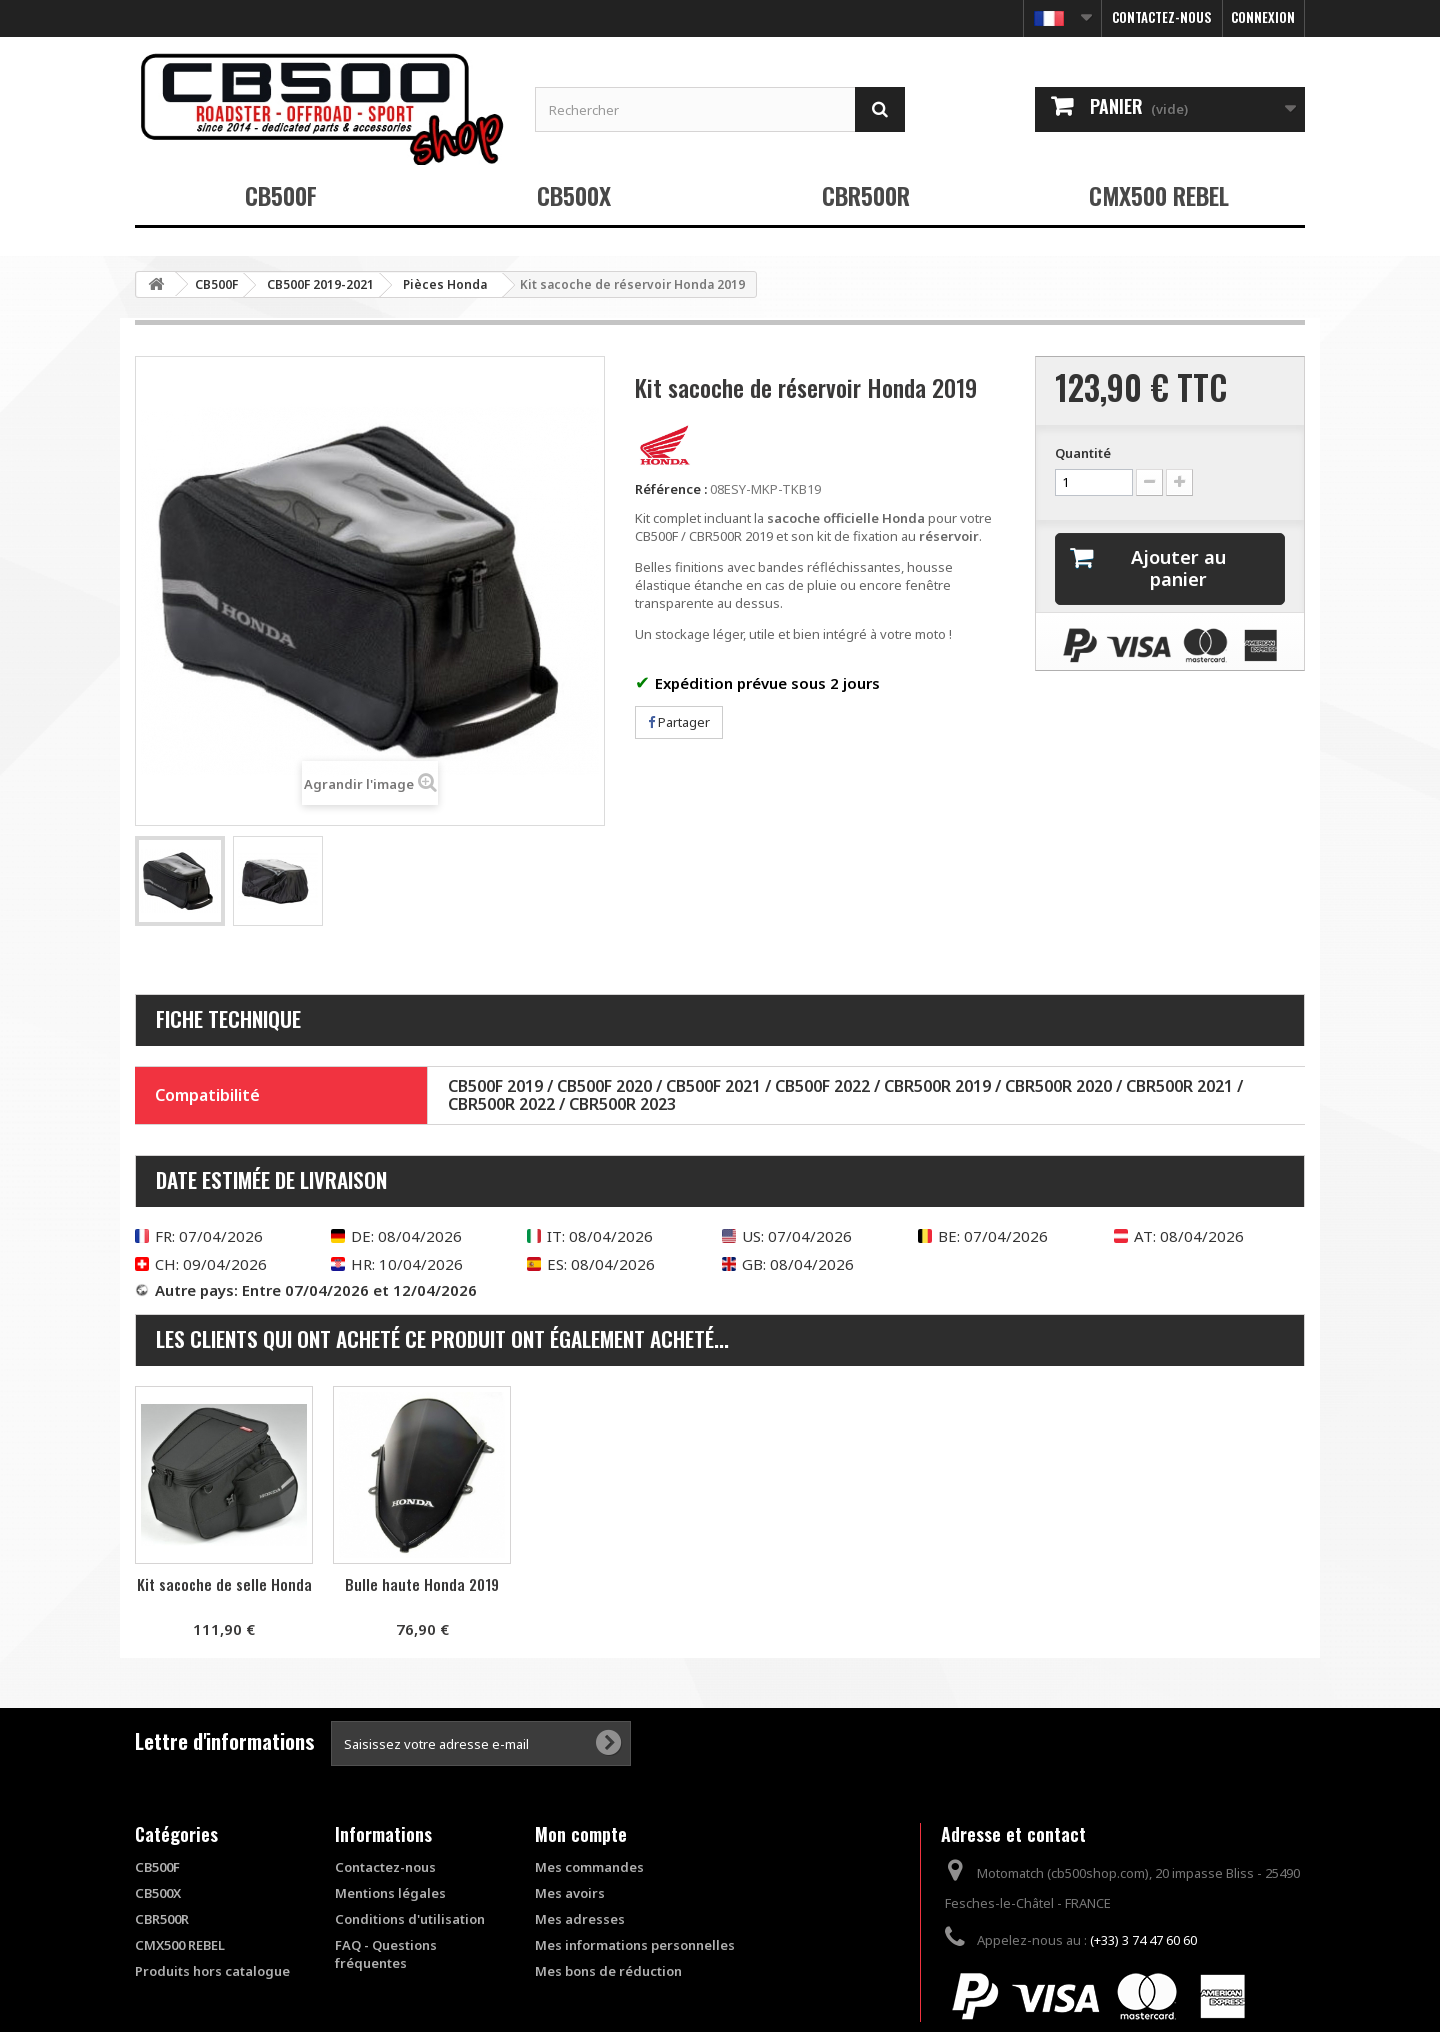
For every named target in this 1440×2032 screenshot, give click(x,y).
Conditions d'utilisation (410, 1919)
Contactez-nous (1162, 17)
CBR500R (866, 195)
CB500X (574, 195)
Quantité (1083, 453)
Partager (679, 722)
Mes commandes (589, 1867)
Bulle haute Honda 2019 (818, 1584)
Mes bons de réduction (608, 1971)
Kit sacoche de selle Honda (620, 1584)
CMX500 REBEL (1159, 195)
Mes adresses (580, 1919)
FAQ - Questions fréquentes (386, 1954)
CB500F (281, 195)
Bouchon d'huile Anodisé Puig (422, 1593)
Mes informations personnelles (635, 1945)
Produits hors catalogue (212, 1971)
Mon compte (581, 1834)
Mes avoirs (570, 1893)
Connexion (1263, 17)
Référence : (671, 489)
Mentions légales (390, 1893)
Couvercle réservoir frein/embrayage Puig (224, 1593)
